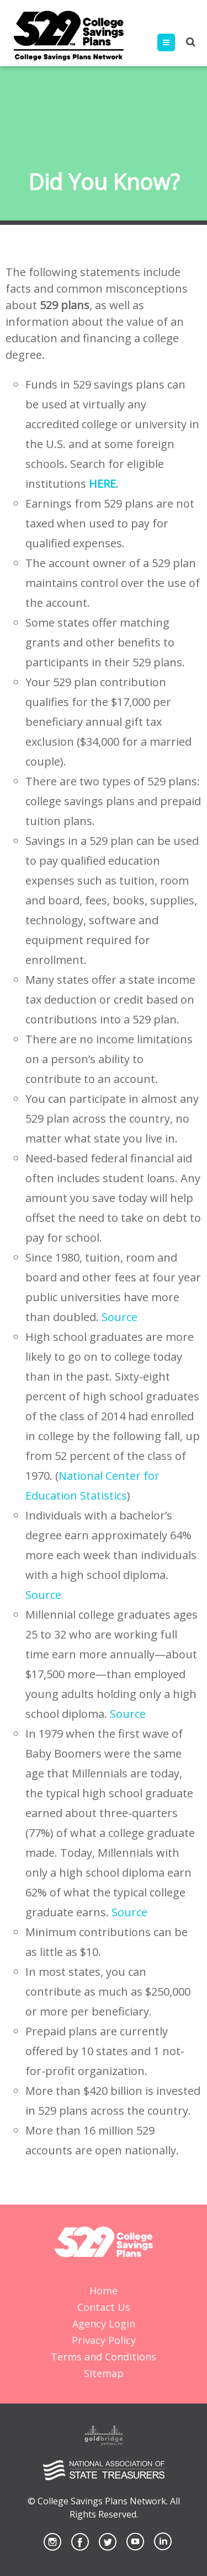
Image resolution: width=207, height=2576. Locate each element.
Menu (174, 42)
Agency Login (103, 2323)
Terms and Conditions (103, 2356)
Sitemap (104, 2373)
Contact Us (103, 2307)
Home (103, 2290)
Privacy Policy (104, 2340)
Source (119, 1316)
